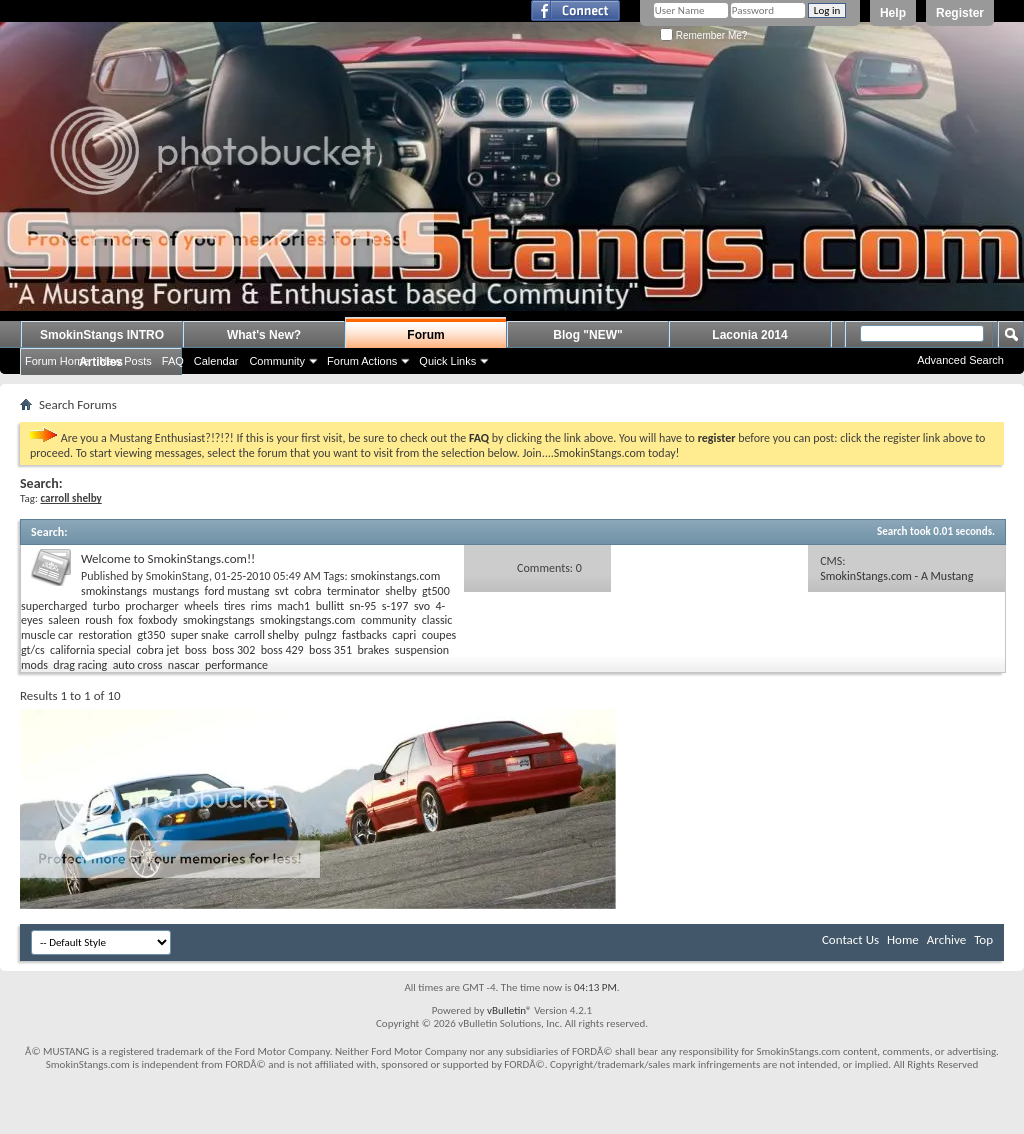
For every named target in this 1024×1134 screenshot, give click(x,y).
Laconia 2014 (749, 335)
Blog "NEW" (587, 335)
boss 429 (282, 650)
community (388, 620)
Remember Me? (703, 35)
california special (90, 650)
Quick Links (447, 361)
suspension (422, 650)
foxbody (157, 620)
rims (261, 606)
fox (125, 620)
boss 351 (330, 650)
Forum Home (57, 361)
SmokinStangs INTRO (102, 335)
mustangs (175, 591)
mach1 (293, 606)
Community (277, 361)
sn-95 (363, 606)
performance (236, 665)
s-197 (395, 606)
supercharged (54, 606)
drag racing (80, 665)
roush (99, 620)
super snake (200, 635)
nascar (184, 665)
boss (196, 650)
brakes (374, 650)
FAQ (173, 361)
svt (282, 591)
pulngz (320, 635)
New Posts (125, 361)
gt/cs (33, 650)
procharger (151, 606)
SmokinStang (177, 576)
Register (960, 13)
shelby (400, 591)
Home (903, 939)
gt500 (436, 591)
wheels (201, 606)
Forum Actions (362, 361)
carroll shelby (266, 635)
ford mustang (237, 591)
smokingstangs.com (308, 620)
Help (893, 13)
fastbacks (364, 635)
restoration (105, 635)
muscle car (47, 635)
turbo (106, 606)
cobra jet (158, 650)
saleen (63, 620)
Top (983, 939)
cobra (307, 591)
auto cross (138, 665)
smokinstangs (114, 591)
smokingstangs (219, 620)
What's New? (264, 335)
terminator (353, 591)
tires (234, 606)
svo (422, 606)
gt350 (152, 635)
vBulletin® (509, 1010)
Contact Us (850, 939)
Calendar (216, 361)
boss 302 (233, 650)
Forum (425, 335)
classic (437, 620)
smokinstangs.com (395, 576)
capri (404, 635)
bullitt (330, 606)
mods (34, 665)
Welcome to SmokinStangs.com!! (168, 558)
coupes (439, 635)
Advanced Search (960, 360)
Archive (946, 939)
